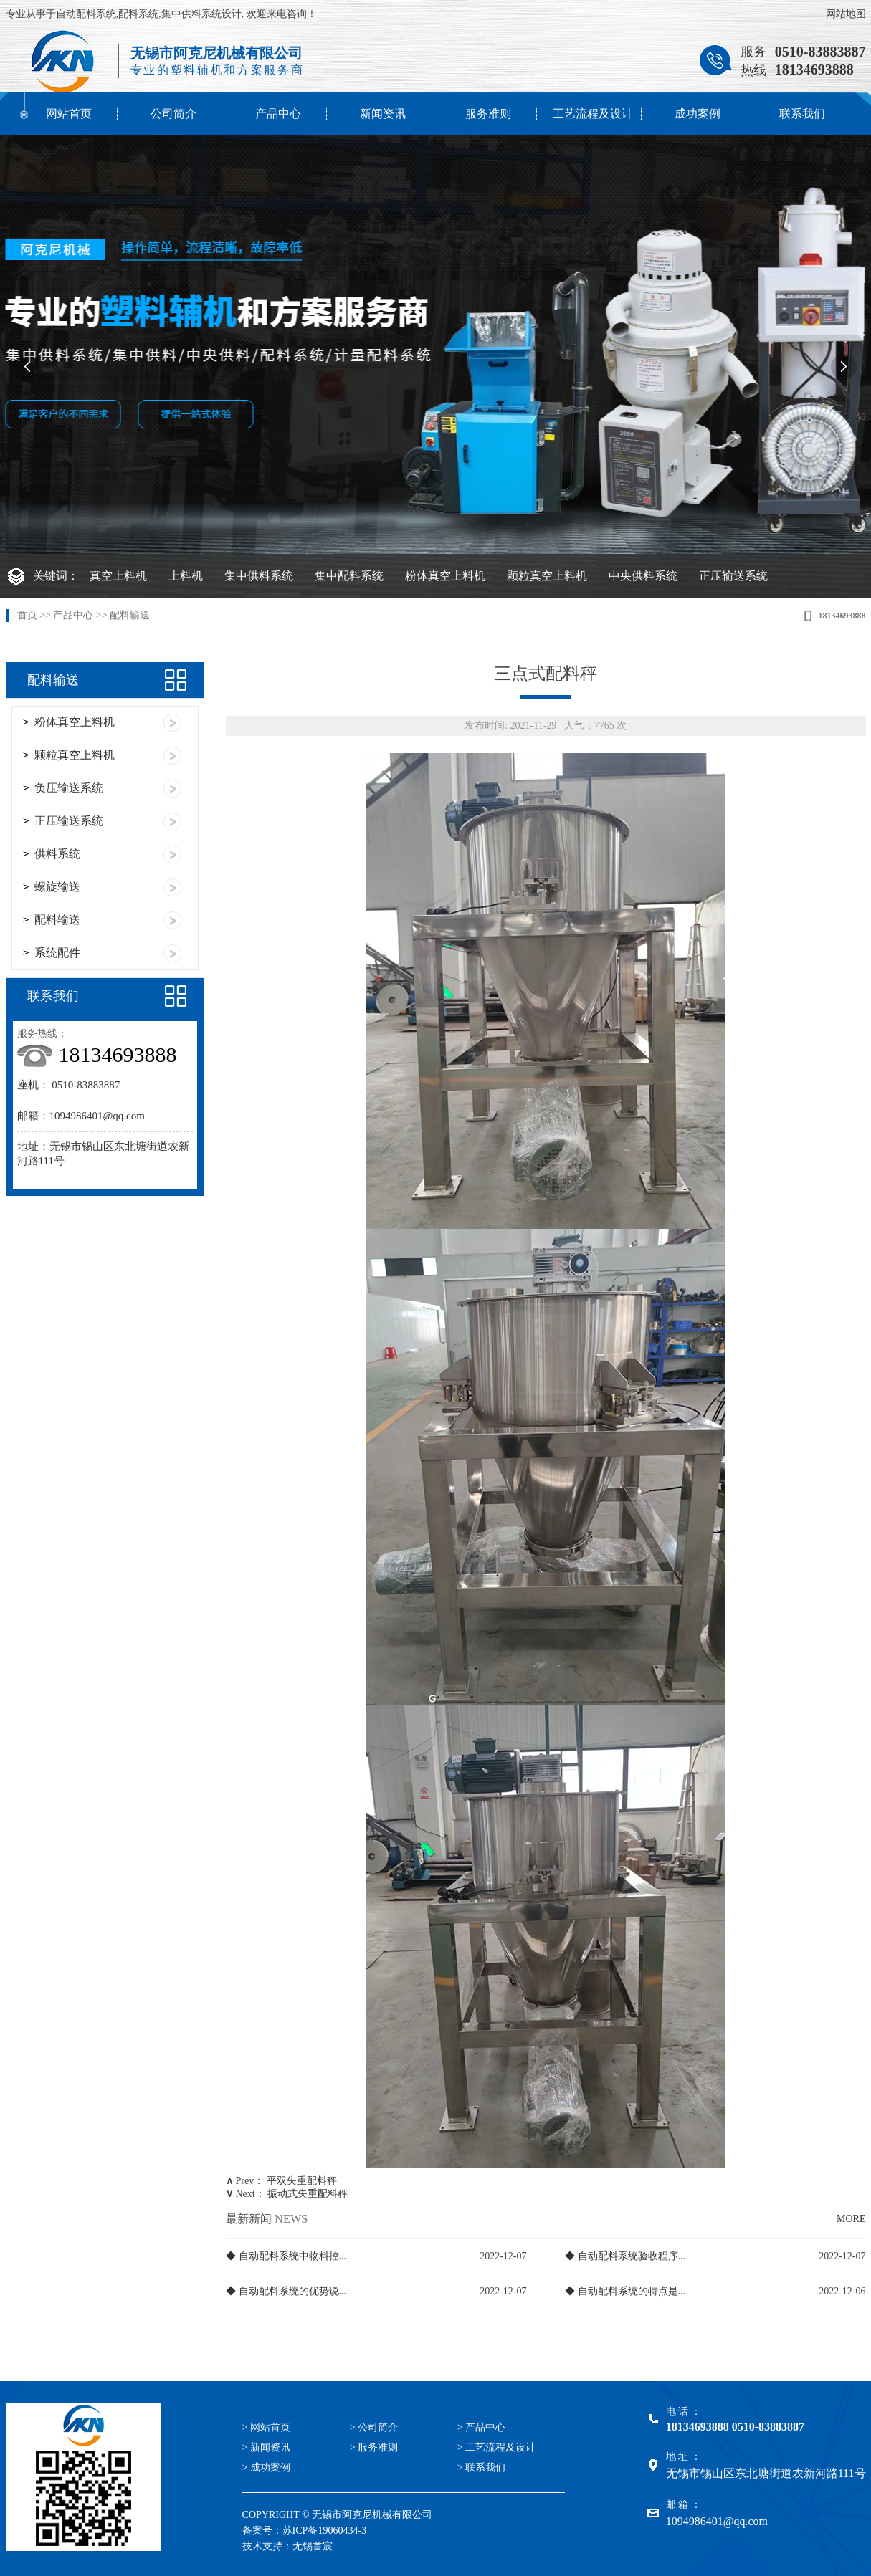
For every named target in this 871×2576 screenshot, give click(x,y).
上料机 (185, 576)
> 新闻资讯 (266, 2447)
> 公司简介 (374, 2427)
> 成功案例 (266, 2467)
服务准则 (488, 113)
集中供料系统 (258, 576)
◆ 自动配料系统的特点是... (625, 2291)
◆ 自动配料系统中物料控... (286, 2256)
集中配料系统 (349, 576)
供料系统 (57, 854)
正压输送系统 (733, 576)
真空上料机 (118, 576)
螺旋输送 (57, 887)
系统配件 (57, 953)
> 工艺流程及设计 (496, 2447)
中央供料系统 (643, 576)
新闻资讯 (383, 113)
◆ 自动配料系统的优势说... (286, 2291)
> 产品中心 (481, 2427)
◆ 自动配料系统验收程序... (625, 2256)
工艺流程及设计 (593, 113)
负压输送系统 (68, 788)
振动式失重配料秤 (307, 2193)
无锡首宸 (312, 2546)
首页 (27, 615)
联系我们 (802, 113)
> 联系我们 (481, 2467)
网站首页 (69, 113)
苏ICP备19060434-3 (324, 2530)
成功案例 (697, 113)
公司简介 (173, 113)
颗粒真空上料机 (547, 576)
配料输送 (130, 615)
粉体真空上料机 (445, 576)
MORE (851, 2218)
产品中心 (278, 113)
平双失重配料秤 (302, 2180)
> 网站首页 (266, 2427)
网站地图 (846, 14)
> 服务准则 (374, 2447)
